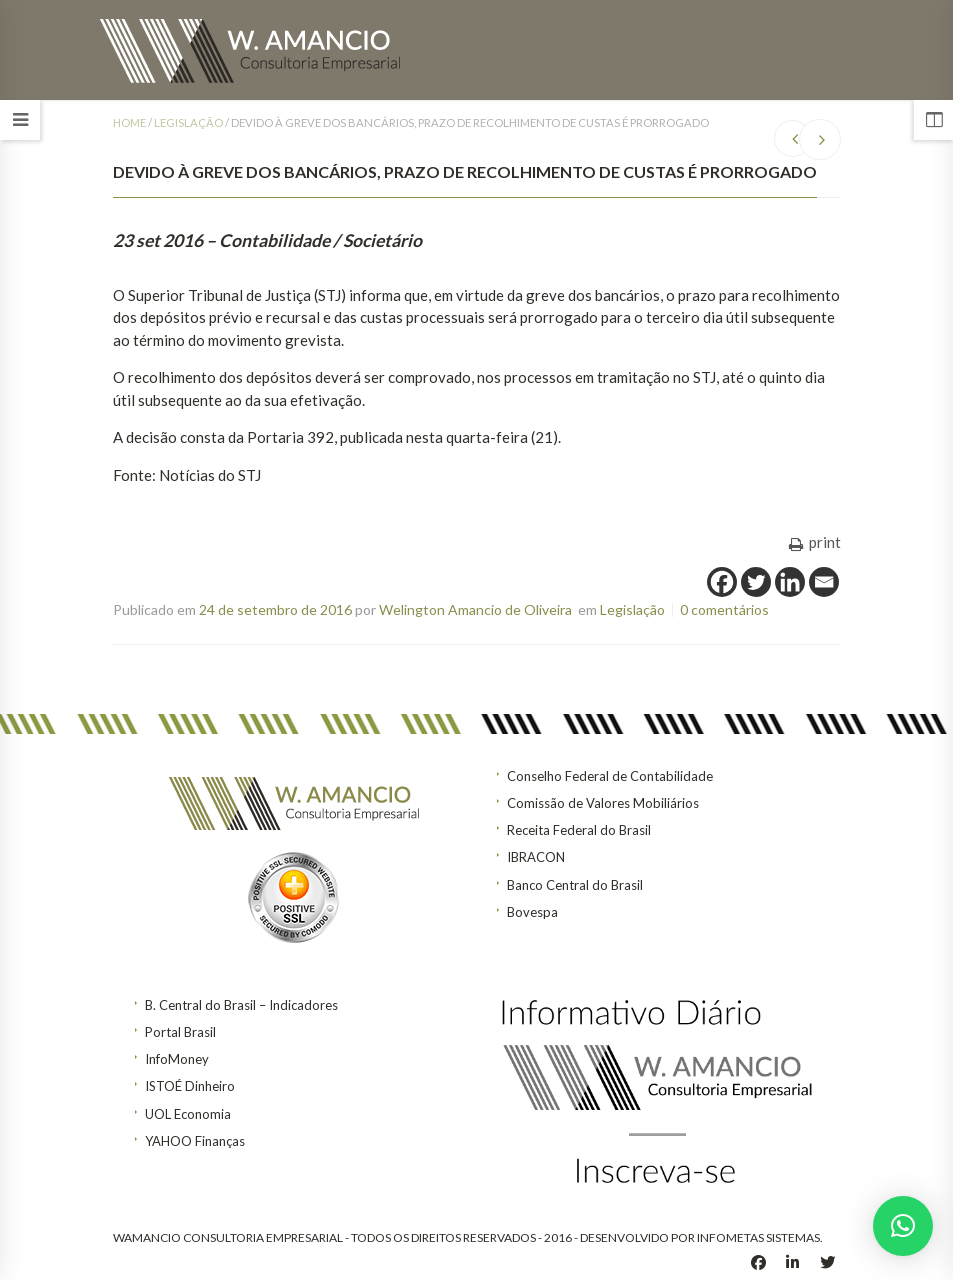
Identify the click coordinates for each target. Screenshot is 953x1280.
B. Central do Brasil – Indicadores (241, 1005)
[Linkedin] (790, 582)
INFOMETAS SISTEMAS (758, 1237)
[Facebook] (722, 582)
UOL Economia (188, 1114)
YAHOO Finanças (195, 1141)
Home (129, 122)
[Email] (824, 582)
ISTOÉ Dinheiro (190, 1086)
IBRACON (536, 857)
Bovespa (532, 912)
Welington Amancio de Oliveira (475, 609)
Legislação (188, 122)
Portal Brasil (180, 1032)
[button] (903, 1226)
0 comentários (724, 609)
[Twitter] (756, 582)
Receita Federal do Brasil (579, 830)
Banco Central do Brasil (575, 885)
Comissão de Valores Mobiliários (603, 803)
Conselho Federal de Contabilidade (610, 776)
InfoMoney (177, 1059)
